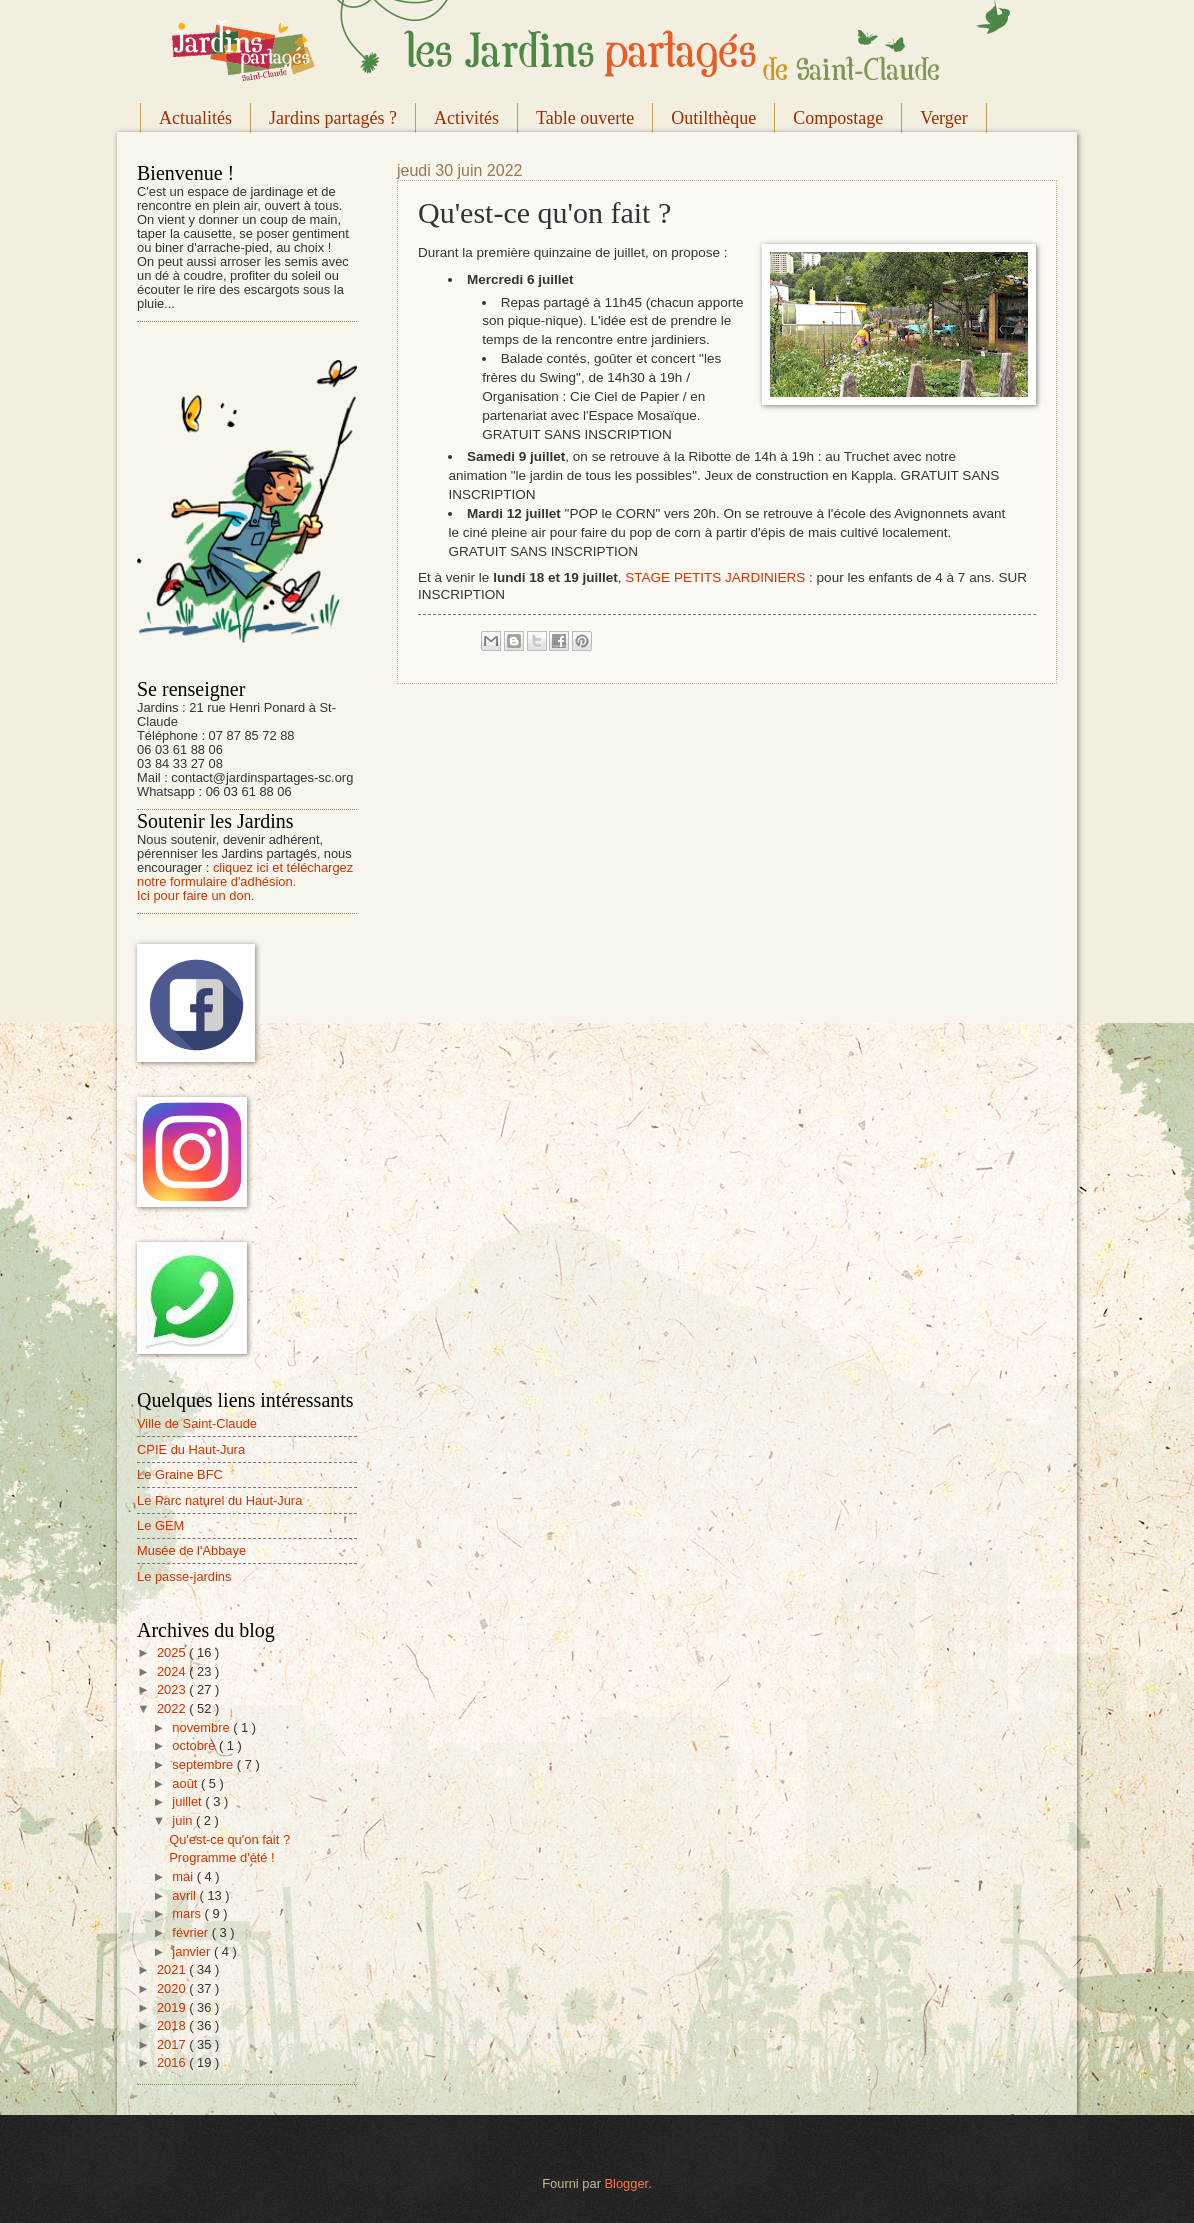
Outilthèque (713, 118)
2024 (173, 1671)
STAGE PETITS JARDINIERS (715, 577)
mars (188, 1913)
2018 (173, 2025)
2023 (173, 1689)
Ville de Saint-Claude (197, 1423)
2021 (173, 1969)
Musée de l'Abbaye (191, 1550)
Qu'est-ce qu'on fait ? (229, 1839)
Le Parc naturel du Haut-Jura (219, 1500)
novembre (202, 1727)
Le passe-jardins (184, 1576)
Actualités (195, 118)
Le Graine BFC (180, 1474)
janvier (193, 1951)
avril (185, 1895)
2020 (173, 1988)
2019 (173, 2007)
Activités (466, 118)
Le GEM (160, 1525)
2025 (173, 1652)
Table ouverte (585, 118)
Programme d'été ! (222, 1857)
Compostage (838, 118)
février (191, 1932)
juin (184, 1820)
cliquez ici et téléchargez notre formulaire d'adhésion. (245, 874)
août (186, 1783)
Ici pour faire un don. (195, 895)
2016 (173, 2062)
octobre (195, 1745)
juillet (188, 1801)
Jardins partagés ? (333, 118)
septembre (204, 1764)
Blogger (627, 2183)
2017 (173, 2044)
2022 (173, 1708)
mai (184, 1876)
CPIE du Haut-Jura (191, 1449)
